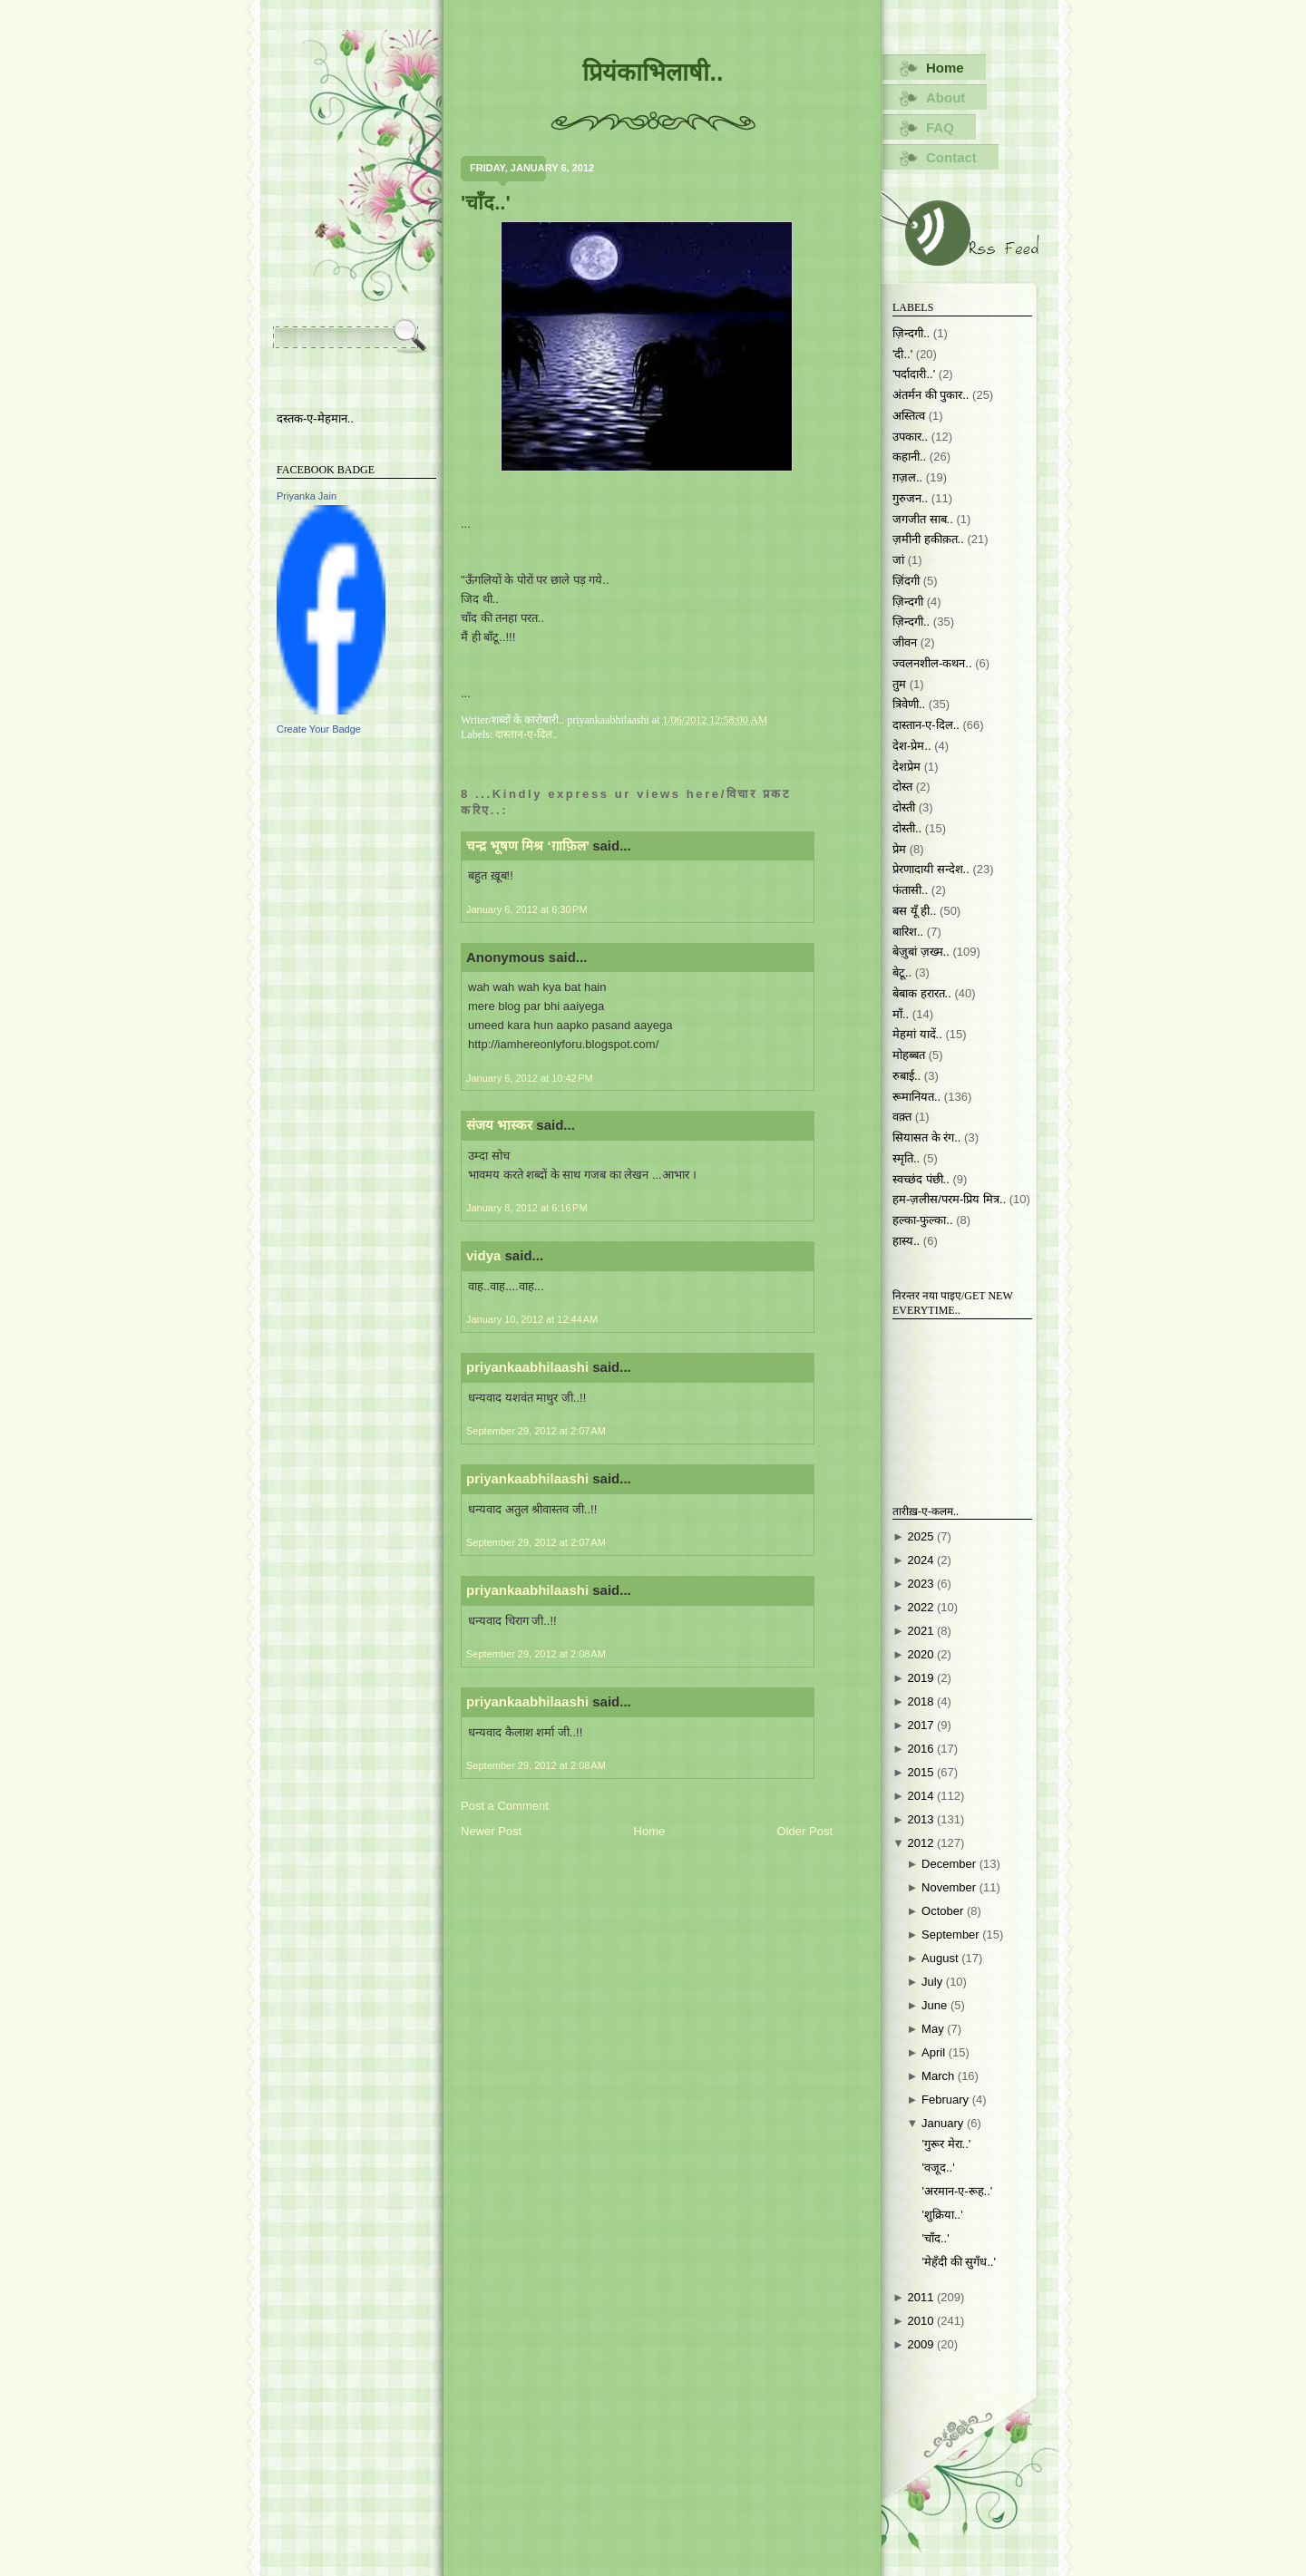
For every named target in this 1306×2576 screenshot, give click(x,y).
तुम (899, 684)
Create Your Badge (319, 729)
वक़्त (901, 1116)
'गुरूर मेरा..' (945, 2144)
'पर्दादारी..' (913, 374)
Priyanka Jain (306, 496)
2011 (922, 2297)
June (935, 2005)
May (934, 2029)
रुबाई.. (906, 1076)
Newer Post (491, 1831)
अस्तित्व (908, 416)
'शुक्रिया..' (941, 2214)
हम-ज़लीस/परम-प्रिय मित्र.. (949, 1199)
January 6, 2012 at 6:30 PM (527, 909)
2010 (922, 2321)
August (941, 1958)
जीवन (904, 642)
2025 (922, 1536)
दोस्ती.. (906, 828)
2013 (922, 1819)
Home (650, 1831)
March (939, 2076)
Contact (951, 157)
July (933, 1981)
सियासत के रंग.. (926, 1137)
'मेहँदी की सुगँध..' (958, 2262)
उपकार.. (910, 436)
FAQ (940, 127)
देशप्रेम (906, 766)
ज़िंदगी (906, 581)
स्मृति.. (906, 1158)
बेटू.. (901, 972)
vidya (483, 1255)
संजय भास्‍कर (501, 1124)
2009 (922, 2344)
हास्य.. (906, 1241)
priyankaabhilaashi (527, 1367)
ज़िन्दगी (907, 601)
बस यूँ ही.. (914, 911)
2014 (922, 1796)
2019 (922, 1678)
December (950, 1864)
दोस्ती (903, 807)
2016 (922, 1748)
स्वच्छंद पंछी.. (921, 1179)
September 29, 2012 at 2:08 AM (536, 1653)
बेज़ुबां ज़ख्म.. (921, 951)
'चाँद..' (486, 202)
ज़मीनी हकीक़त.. (928, 539)
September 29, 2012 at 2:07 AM (536, 1430)
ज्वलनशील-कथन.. (932, 663)
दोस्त (902, 786)
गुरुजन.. (910, 498)
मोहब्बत (908, 1055)
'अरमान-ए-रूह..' (956, 2191)
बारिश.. (907, 931)
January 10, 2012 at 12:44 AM (532, 1319)
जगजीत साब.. (922, 519)
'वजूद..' (937, 2167)
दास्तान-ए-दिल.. (526, 734)
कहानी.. (909, 456)
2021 (922, 1631)
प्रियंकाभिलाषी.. (652, 72)
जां (898, 560)
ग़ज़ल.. (907, 477)
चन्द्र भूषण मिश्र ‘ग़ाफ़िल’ (527, 845)
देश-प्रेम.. (911, 746)
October (944, 1911)
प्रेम (899, 849)
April (935, 2052)
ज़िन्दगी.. (911, 333)
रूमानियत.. (916, 1096)
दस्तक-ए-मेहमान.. (315, 418)
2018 (922, 1701)
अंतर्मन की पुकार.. (930, 395)
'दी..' (902, 354)
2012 (922, 1843)
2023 (922, 1583)
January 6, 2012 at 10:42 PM (529, 1078)
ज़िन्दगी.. (911, 621)
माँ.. (900, 1014)
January (944, 2123)
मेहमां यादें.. (917, 1034)
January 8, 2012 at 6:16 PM (527, 1207)
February (946, 2099)
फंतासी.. (910, 890)
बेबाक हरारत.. (921, 993)
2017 (922, 1725)
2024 (922, 1560)
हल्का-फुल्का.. (922, 1220)
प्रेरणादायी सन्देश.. (931, 869)
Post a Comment (505, 1806)
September (951, 1934)
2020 (922, 1654)
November (950, 1887)
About (945, 97)
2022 (922, 1607)
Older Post (805, 1831)
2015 (922, 1772)
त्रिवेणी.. (908, 704)
